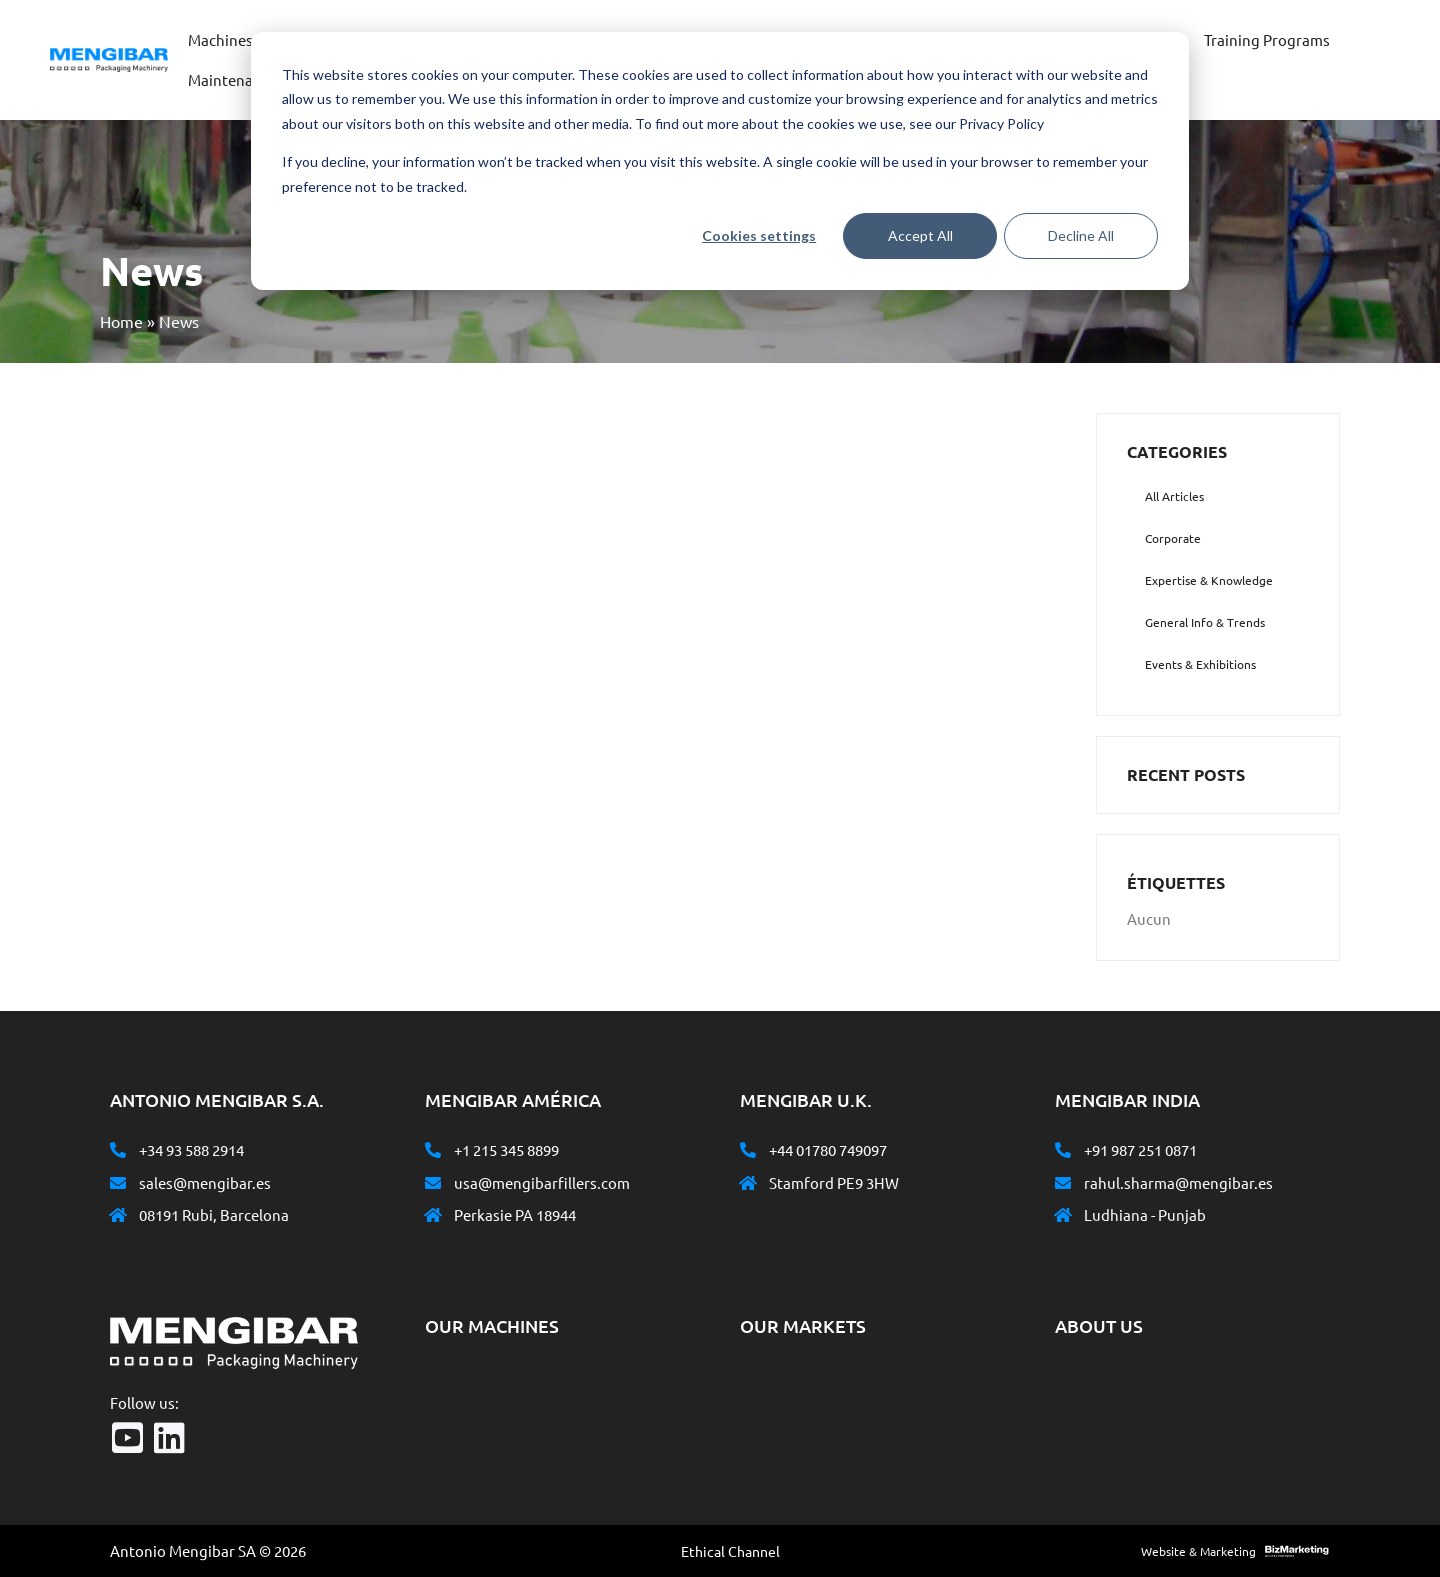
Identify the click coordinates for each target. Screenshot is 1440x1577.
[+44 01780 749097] (748, 1150)
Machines (220, 39)
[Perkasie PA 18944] (433, 1215)
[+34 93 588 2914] (118, 1150)
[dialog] (720, 161)
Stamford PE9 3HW (834, 1182)
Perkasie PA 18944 (515, 1214)
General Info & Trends (1205, 622)
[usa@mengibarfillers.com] (433, 1183)
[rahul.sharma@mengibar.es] (1063, 1183)
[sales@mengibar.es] (118, 1183)
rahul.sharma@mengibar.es (1178, 1182)
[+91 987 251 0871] (1063, 1150)
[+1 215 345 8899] (433, 1150)
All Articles (1174, 496)
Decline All (1081, 235)
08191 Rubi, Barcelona (214, 1214)
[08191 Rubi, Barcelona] (118, 1215)
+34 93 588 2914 (191, 1149)
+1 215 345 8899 (506, 1149)
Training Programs (1267, 39)
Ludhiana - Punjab (1145, 1214)
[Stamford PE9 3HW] (748, 1183)
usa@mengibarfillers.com (542, 1182)
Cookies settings (759, 235)
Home (121, 321)
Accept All (920, 235)
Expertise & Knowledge (1209, 580)
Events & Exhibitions (1200, 664)
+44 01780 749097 (828, 1149)
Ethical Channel (730, 1551)
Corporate (1173, 538)
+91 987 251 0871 (1140, 1149)
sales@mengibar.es (205, 1182)
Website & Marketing (1198, 1551)
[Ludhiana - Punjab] (1063, 1215)
